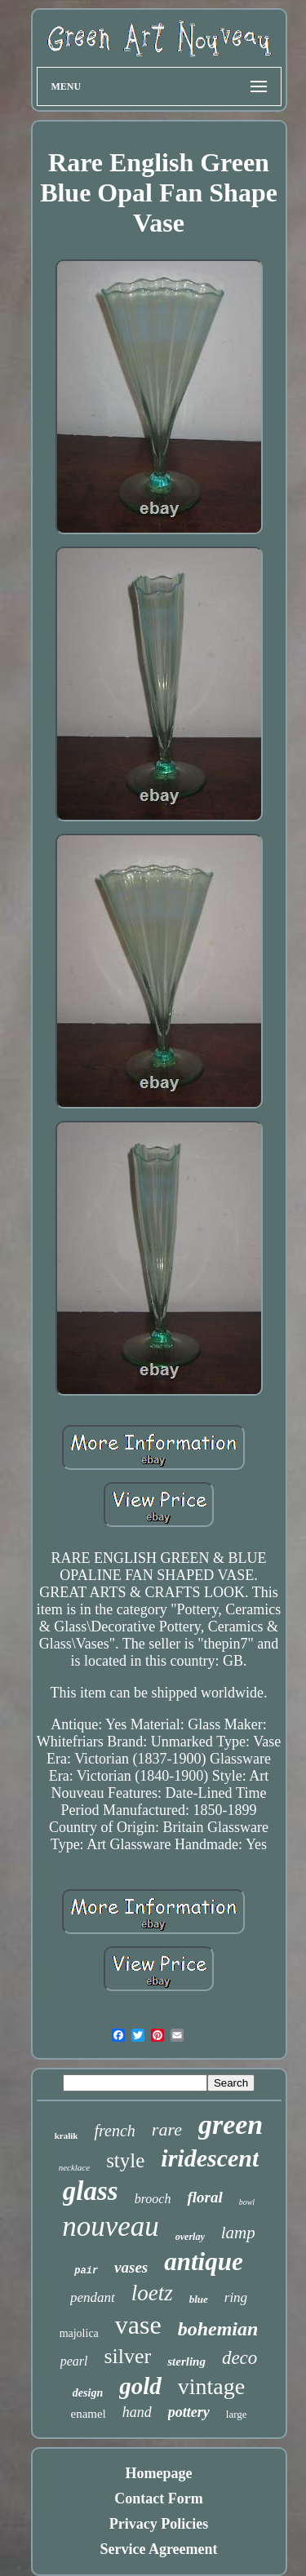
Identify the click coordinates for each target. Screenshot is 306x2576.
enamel (87, 2413)
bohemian (218, 2328)
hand (137, 2412)
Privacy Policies (158, 2524)
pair (86, 2271)
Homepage (159, 2473)
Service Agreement (158, 2549)
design (88, 2393)
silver (127, 2356)
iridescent (210, 2157)
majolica (79, 2333)
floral (204, 2197)
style (125, 2160)
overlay (190, 2236)
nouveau (110, 2226)
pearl (74, 2361)
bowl (247, 2202)
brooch (153, 2199)
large (236, 2414)
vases (131, 2267)
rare (167, 2129)
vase (138, 2324)
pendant (92, 2297)
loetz (152, 2293)
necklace (74, 2167)
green (230, 2124)
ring (235, 2297)
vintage (211, 2386)
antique (203, 2261)
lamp (238, 2232)
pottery (189, 2412)
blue (198, 2299)
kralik (66, 2135)
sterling (186, 2361)
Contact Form (158, 2498)
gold (140, 2386)
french (114, 2131)
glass (90, 2191)
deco (239, 2358)
